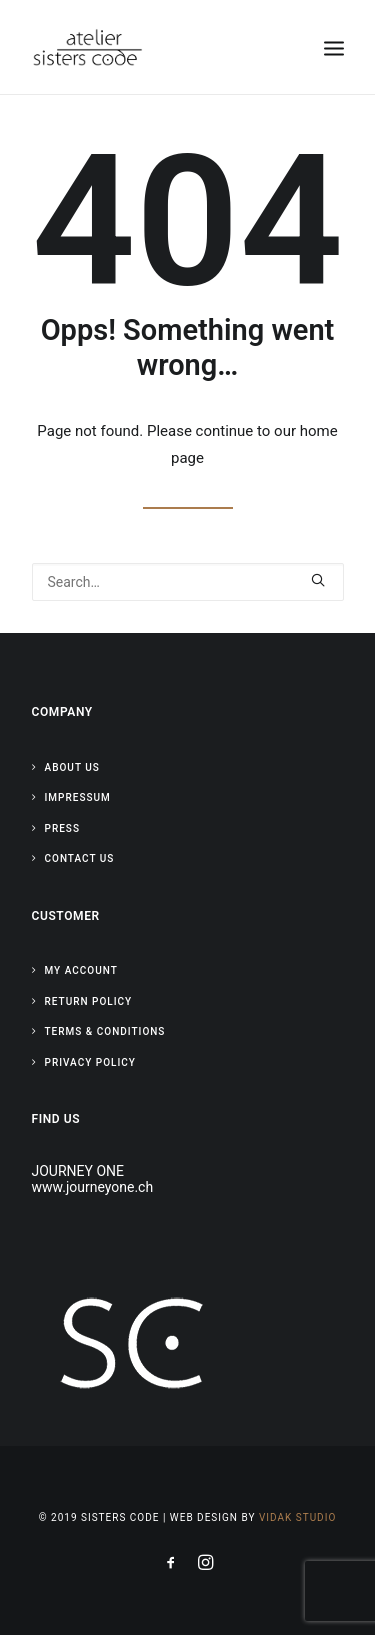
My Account (81, 970)
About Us (72, 767)
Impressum (78, 797)
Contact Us (80, 858)
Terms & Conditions (105, 1031)
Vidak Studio (297, 1517)
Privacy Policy (90, 1062)
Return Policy (89, 1001)
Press (62, 828)
